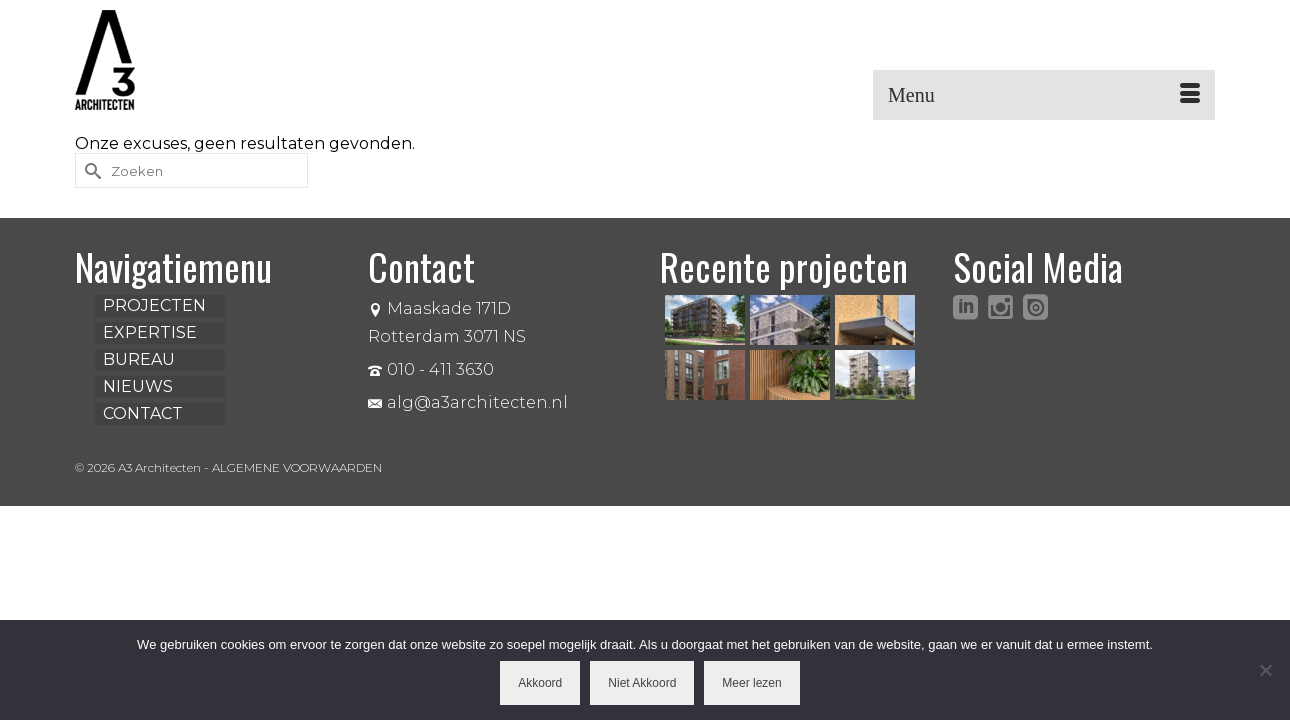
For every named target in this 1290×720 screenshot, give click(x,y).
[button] (1184, 60)
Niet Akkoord (642, 683)
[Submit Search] (90, 170)
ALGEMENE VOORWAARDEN (297, 467)
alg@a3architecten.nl (468, 402)
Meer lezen (751, 683)
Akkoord (540, 683)
